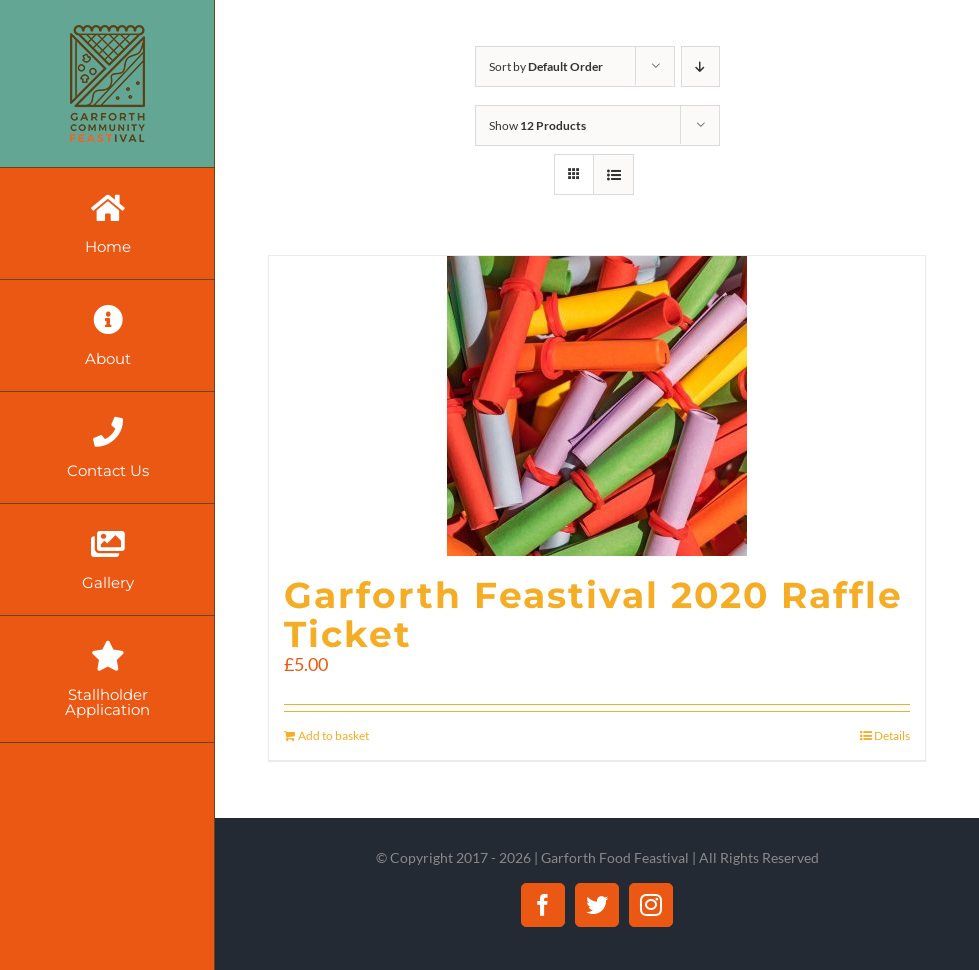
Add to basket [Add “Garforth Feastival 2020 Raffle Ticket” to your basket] (333, 735)
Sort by (546, 66)
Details (892, 735)
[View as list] (613, 174)
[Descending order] (700, 66)
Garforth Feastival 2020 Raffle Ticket (593, 615)
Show (537, 125)
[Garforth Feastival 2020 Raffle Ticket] (596, 406)
